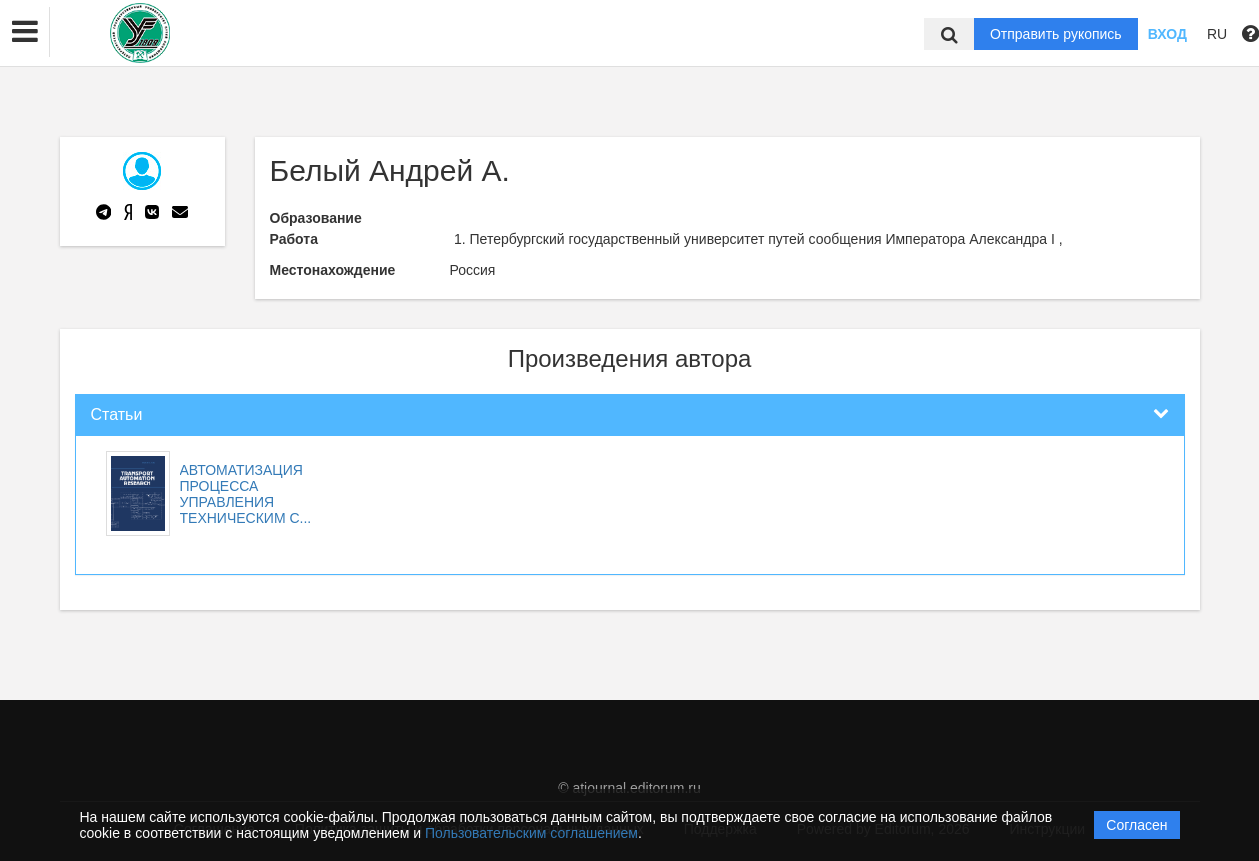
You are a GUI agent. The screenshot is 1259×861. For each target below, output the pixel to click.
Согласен (1136, 825)
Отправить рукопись (1056, 34)
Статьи (117, 414)
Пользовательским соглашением (531, 833)
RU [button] (1217, 34)
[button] (25, 32)
